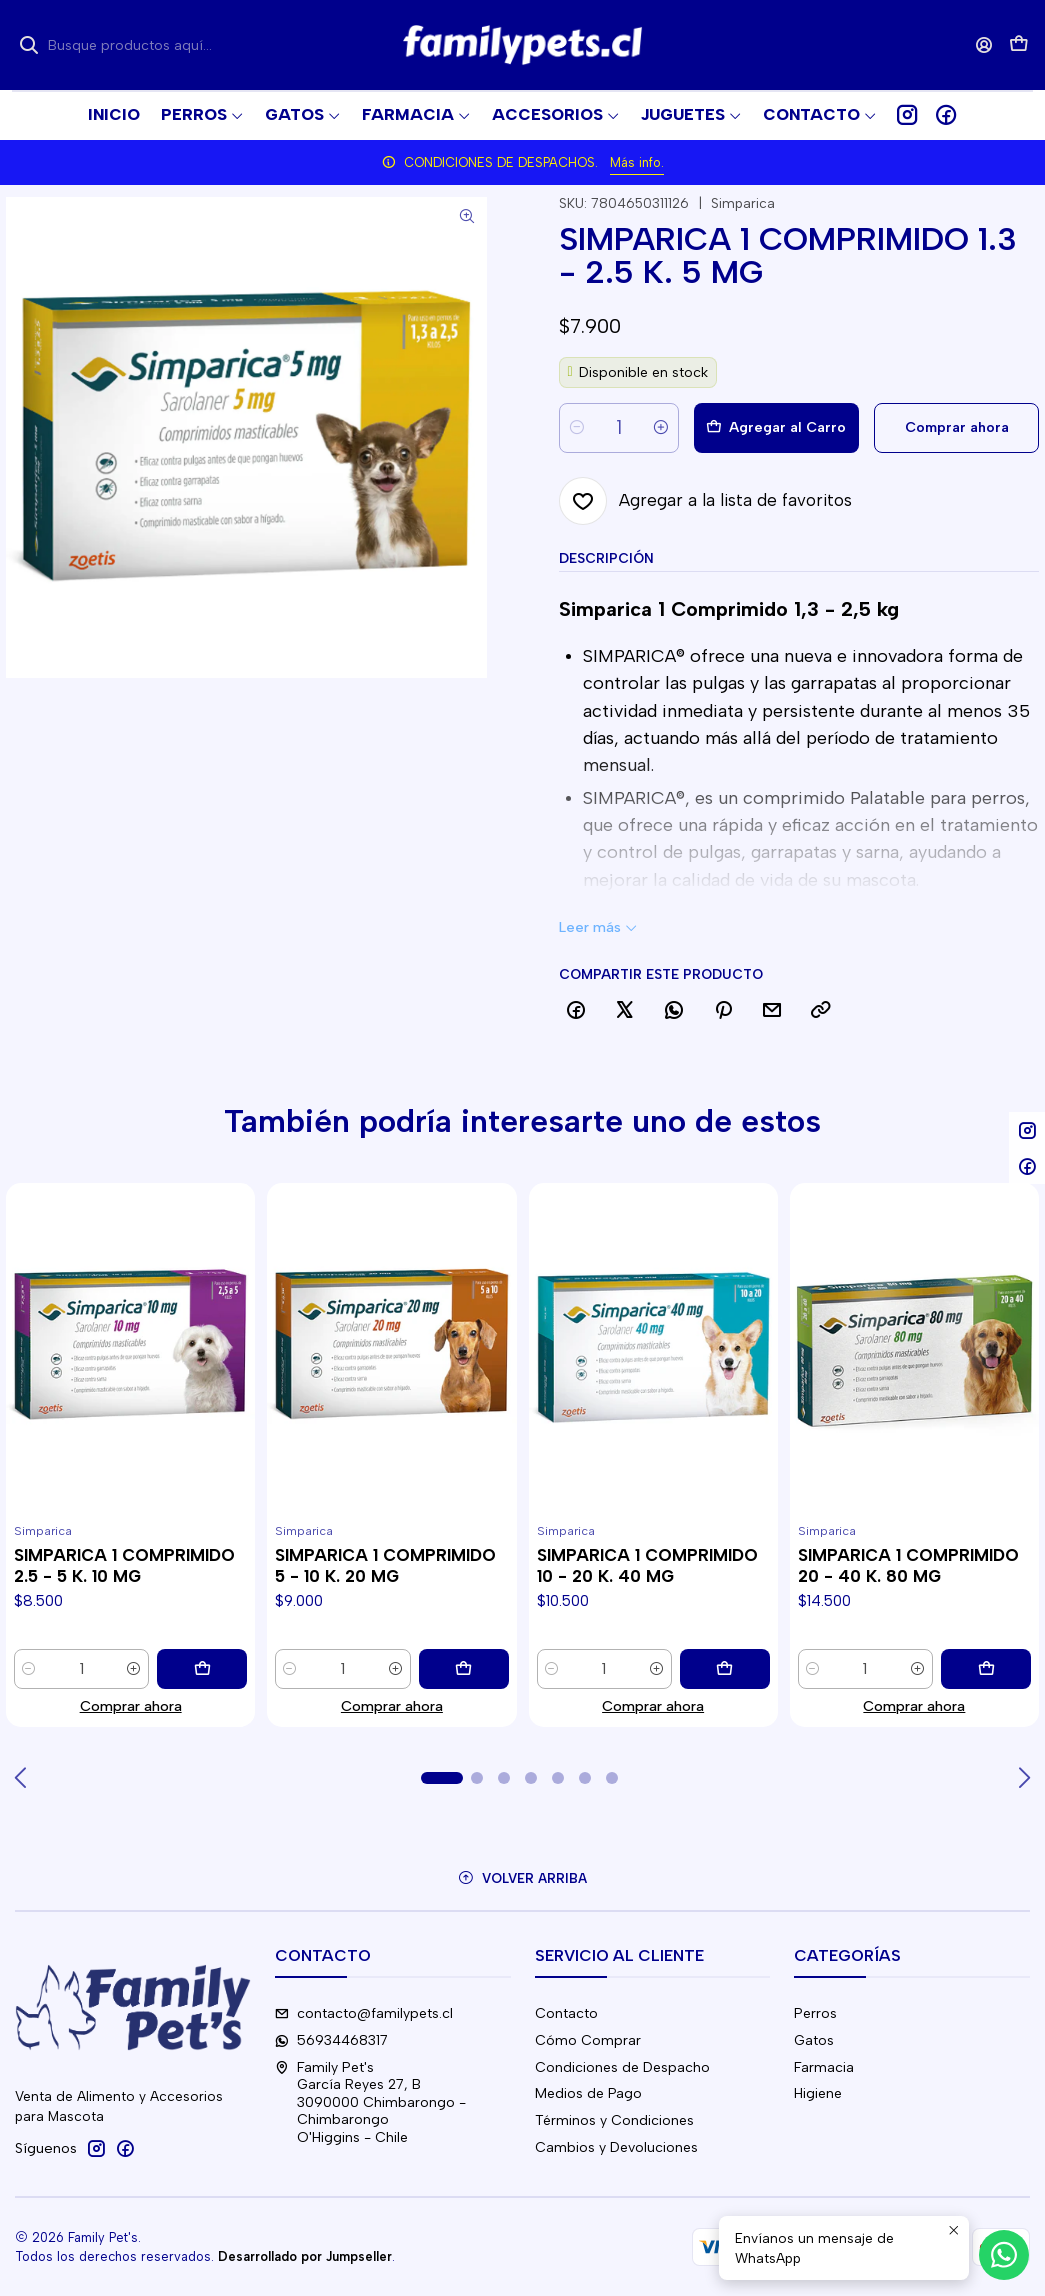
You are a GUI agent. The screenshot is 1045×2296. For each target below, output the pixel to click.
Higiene (818, 2093)
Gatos (814, 2040)
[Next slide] (1024, 1778)
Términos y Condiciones (614, 2120)
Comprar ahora (131, 1706)
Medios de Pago (588, 2093)
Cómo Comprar (588, 2040)
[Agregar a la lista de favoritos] (705, 501)
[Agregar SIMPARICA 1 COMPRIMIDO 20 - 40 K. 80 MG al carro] (986, 1669)
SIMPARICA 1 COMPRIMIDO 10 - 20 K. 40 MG (647, 1565)
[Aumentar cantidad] (661, 428)
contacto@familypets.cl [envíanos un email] (364, 2013)
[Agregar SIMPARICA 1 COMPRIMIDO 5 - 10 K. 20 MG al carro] (464, 1669)
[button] (820, 115)
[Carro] (1019, 45)
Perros (815, 2013)
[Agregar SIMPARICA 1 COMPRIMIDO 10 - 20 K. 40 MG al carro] (725, 1669)
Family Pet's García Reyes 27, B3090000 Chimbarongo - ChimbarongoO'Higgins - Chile (370, 2102)
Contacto (566, 2013)
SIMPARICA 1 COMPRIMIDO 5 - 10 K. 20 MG (385, 1565)
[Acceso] (984, 44)
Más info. (637, 162)
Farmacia (824, 2067)
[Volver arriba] (522, 1878)
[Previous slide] (21, 1778)
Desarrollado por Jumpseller (305, 2256)
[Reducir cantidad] (577, 428)
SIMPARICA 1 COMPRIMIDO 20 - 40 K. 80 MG (908, 1565)
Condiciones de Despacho (622, 2067)
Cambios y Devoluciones (616, 2147)
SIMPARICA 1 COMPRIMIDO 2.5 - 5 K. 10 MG (124, 1565)
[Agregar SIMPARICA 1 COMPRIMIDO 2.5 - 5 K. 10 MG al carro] (202, 1669)
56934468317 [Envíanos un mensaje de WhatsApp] (331, 2040)
